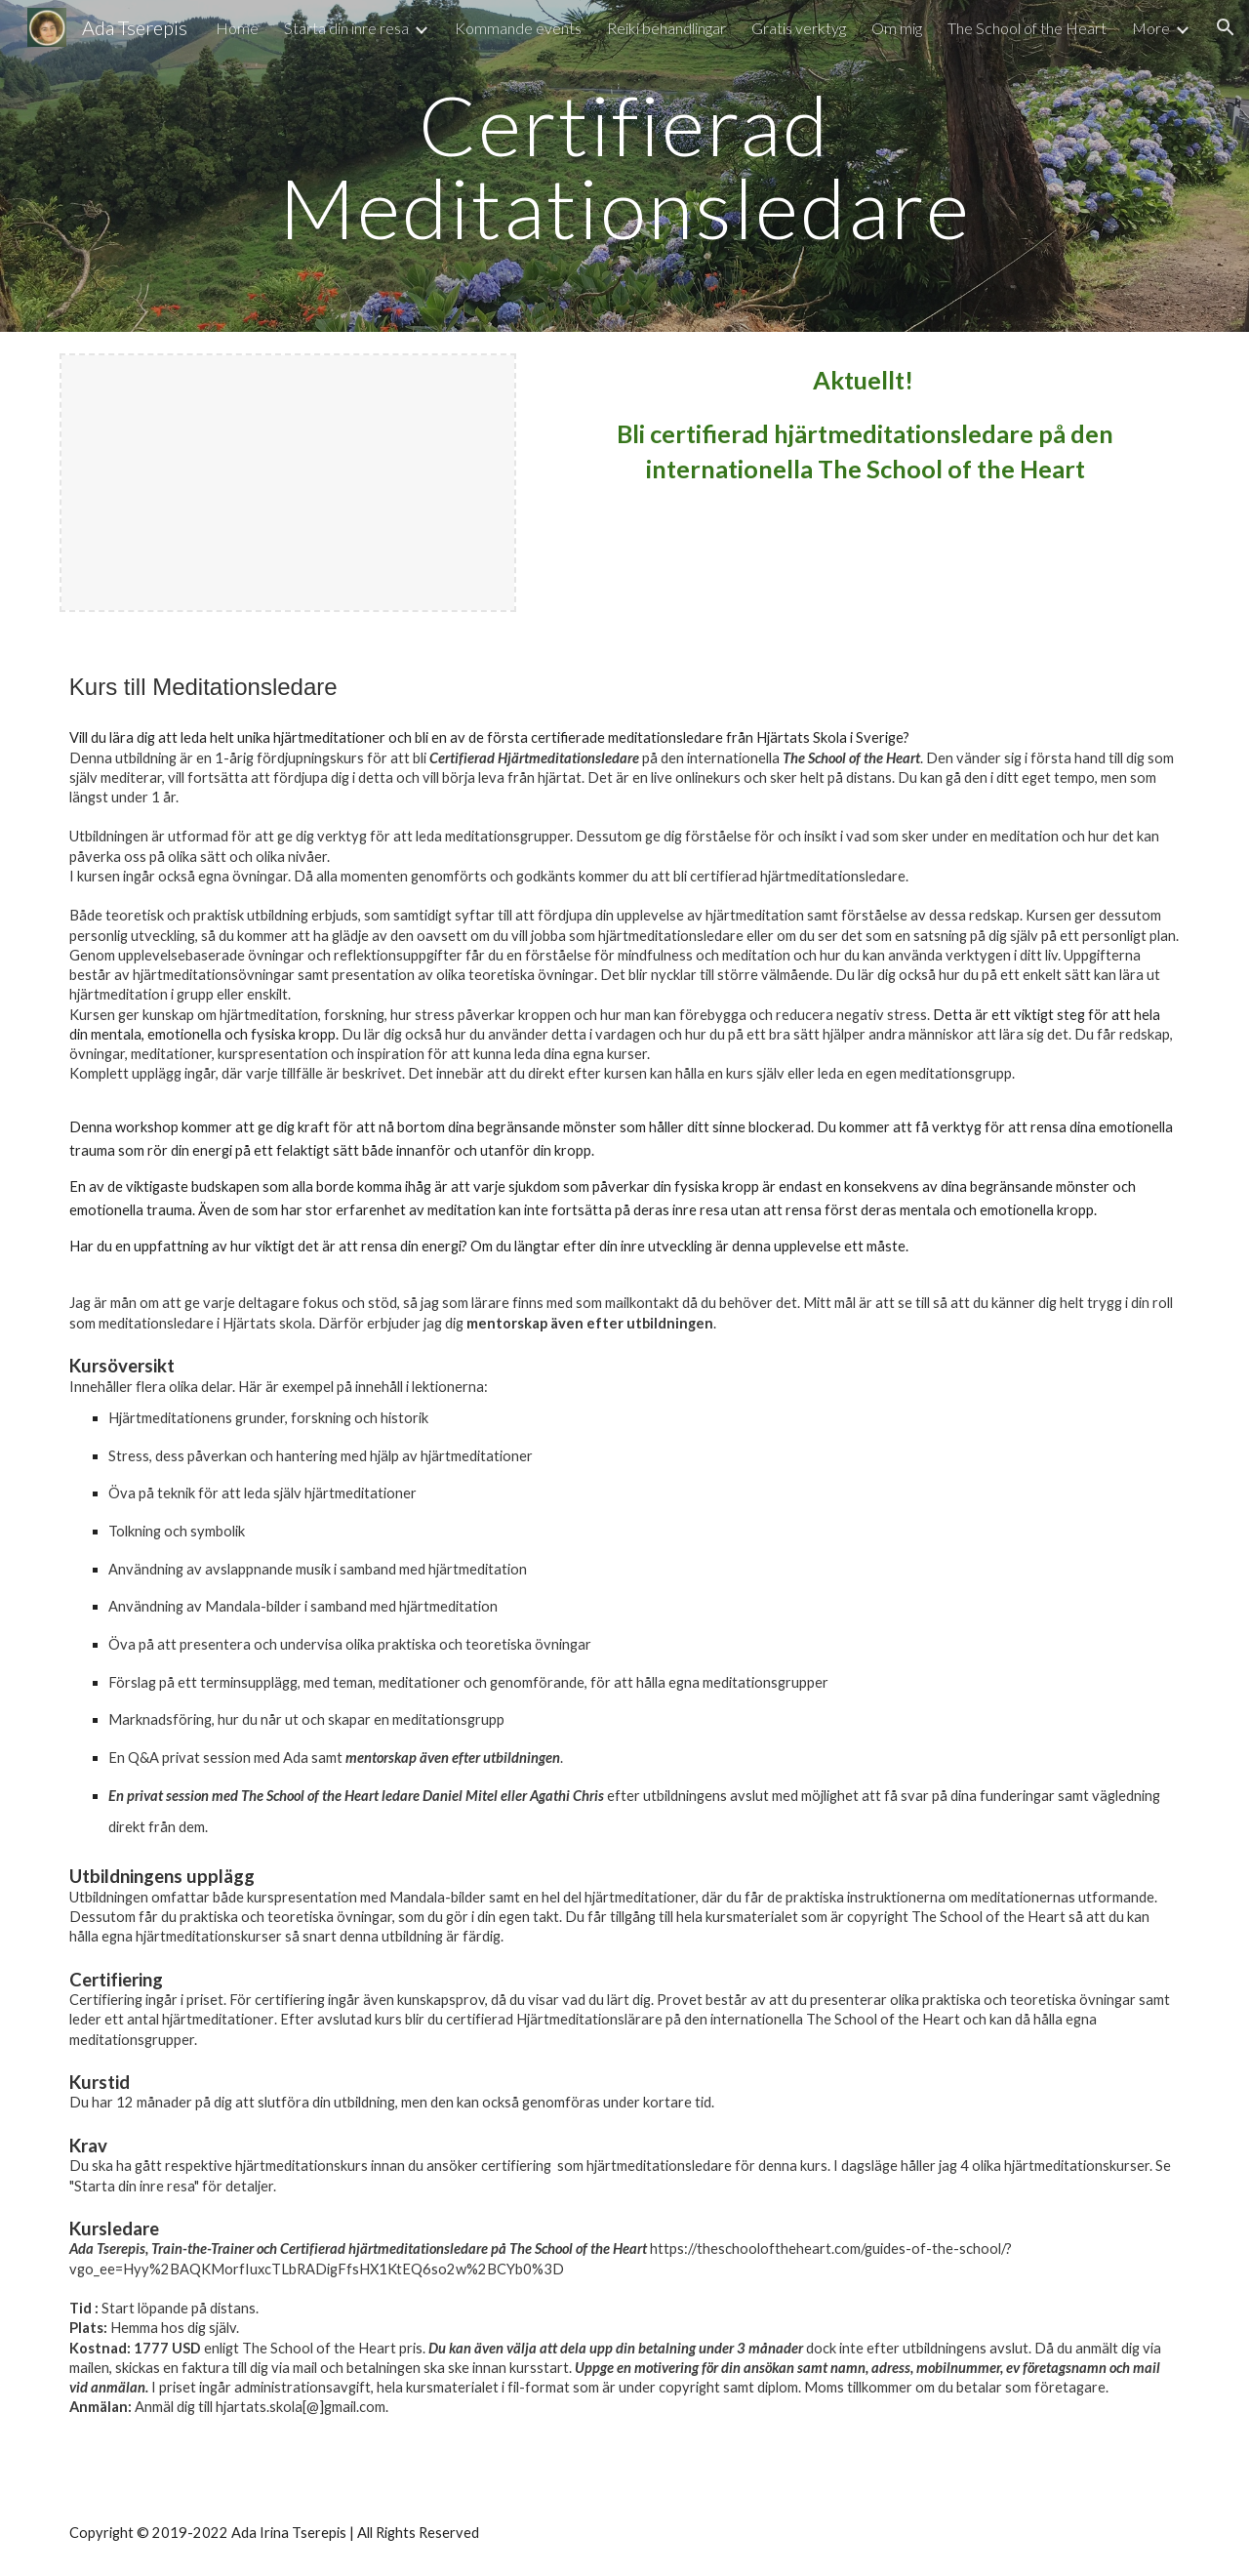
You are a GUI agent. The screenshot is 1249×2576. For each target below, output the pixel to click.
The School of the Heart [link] (1027, 28)
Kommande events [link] (518, 28)
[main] (624, 166)
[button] (1225, 27)
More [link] (1151, 28)
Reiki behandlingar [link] (666, 28)
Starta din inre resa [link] (346, 28)
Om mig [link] (896, 28)
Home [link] (237, 28)
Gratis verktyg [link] (798, 28)
